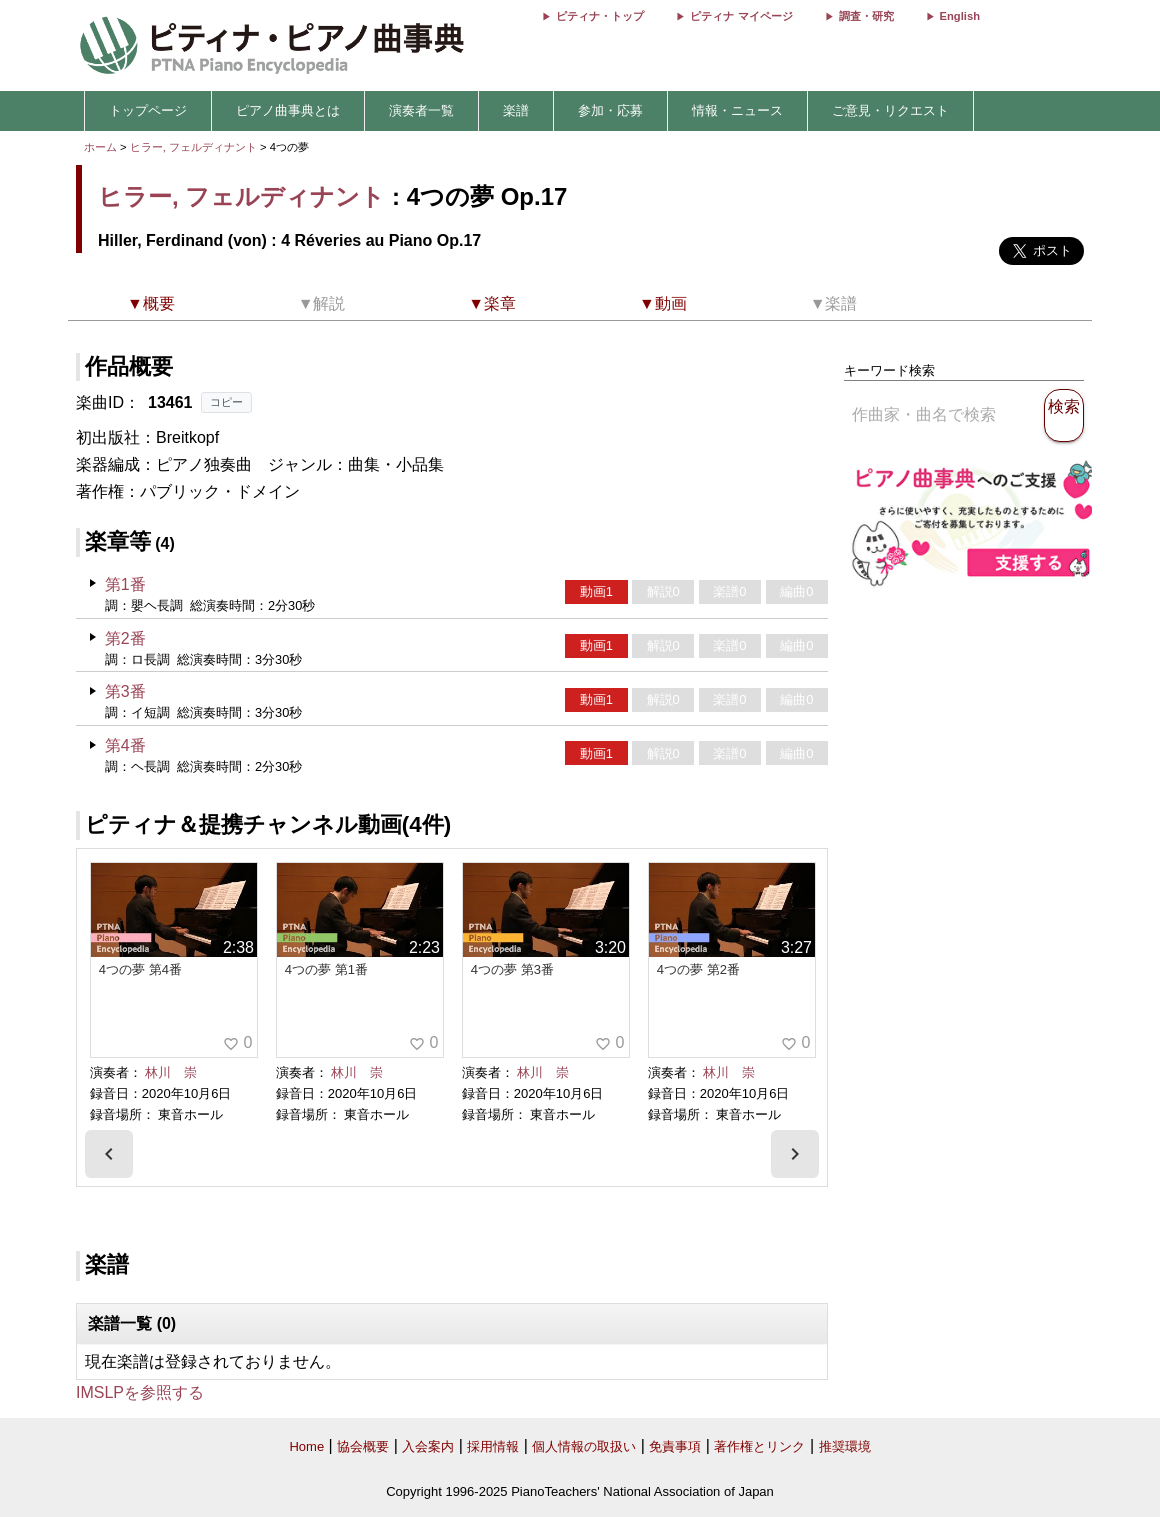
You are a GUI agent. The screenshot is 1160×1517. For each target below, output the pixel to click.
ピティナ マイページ (741, 16)
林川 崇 (171, 1072)
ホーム (100, 147)
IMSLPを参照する (140, 1392)
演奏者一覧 (421, 110)
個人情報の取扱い (584, 1446)
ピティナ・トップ (600, 16)
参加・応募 (610, 110)
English (960, 16)
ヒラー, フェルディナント (193, 147)
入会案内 (428, 1446)
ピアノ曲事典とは (288, 110)
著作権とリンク (759, 1446)
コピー (226, 402)
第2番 (125, 638)
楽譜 (516, 110)
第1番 (125, 584)
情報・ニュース (737, 110)
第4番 (125, 745)
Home (306, 1446)
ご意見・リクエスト (890, 110)
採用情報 (493, 1446)
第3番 (125, 691)
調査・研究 (866, 16)
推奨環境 (845, 1446)
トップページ (148, 110)
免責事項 (675, 1446)
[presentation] (109, 1154)
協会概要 (363, 1446)
